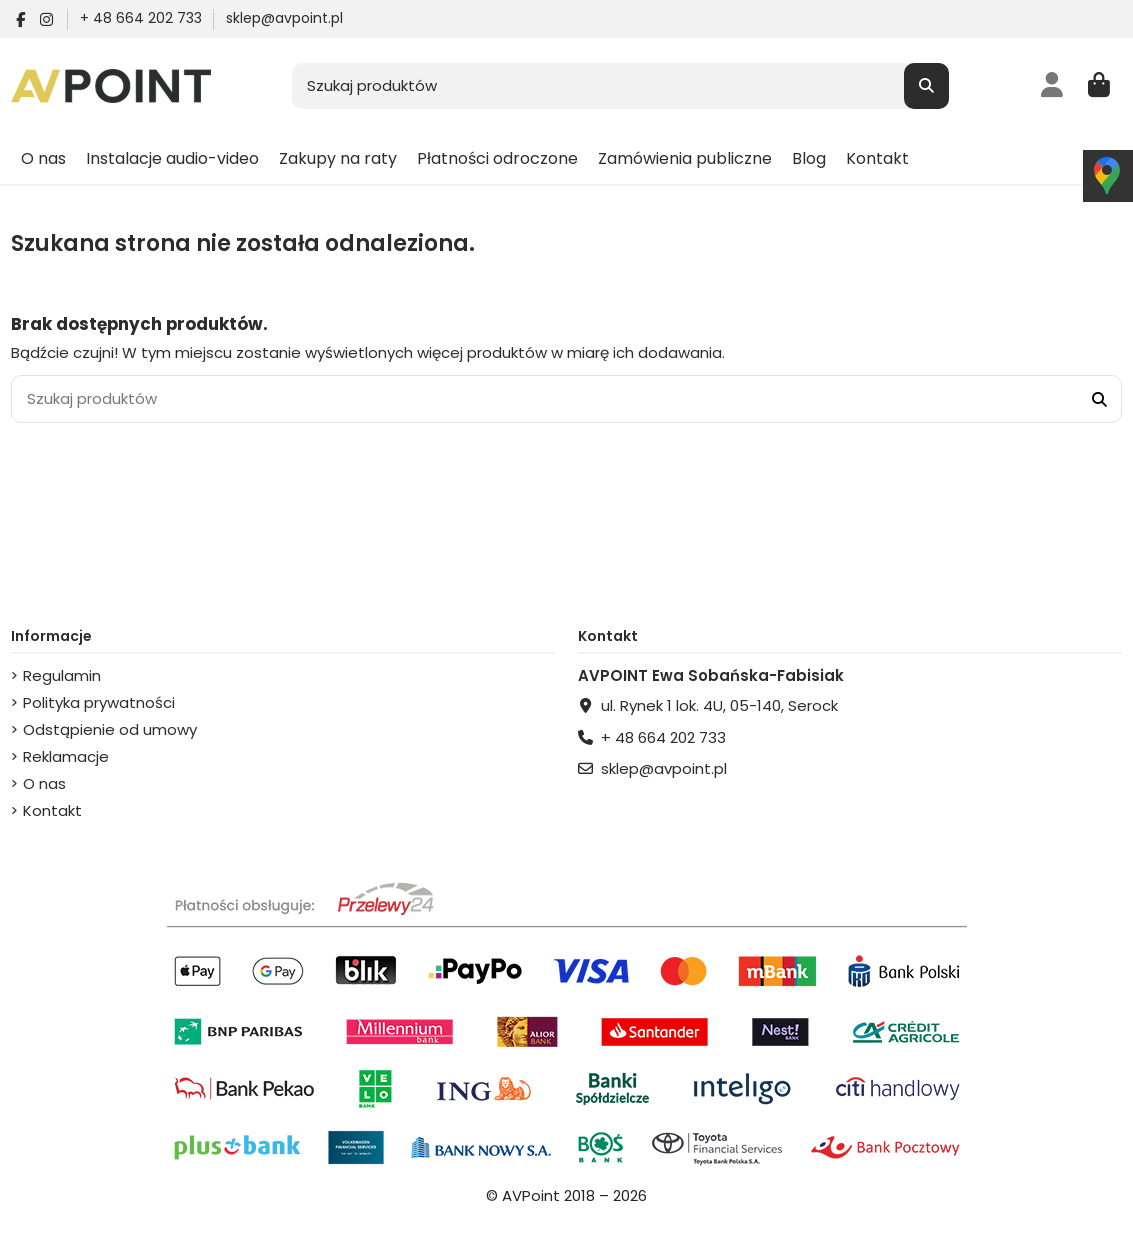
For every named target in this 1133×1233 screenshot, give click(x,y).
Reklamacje (66, 756)
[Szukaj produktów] (926, 86)
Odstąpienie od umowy (110, 729)
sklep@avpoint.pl (284, 18)
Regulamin (62, 675)
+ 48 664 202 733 (143, 18)
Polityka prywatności (99, 702)
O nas (44, 783)
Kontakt (52, 810)
